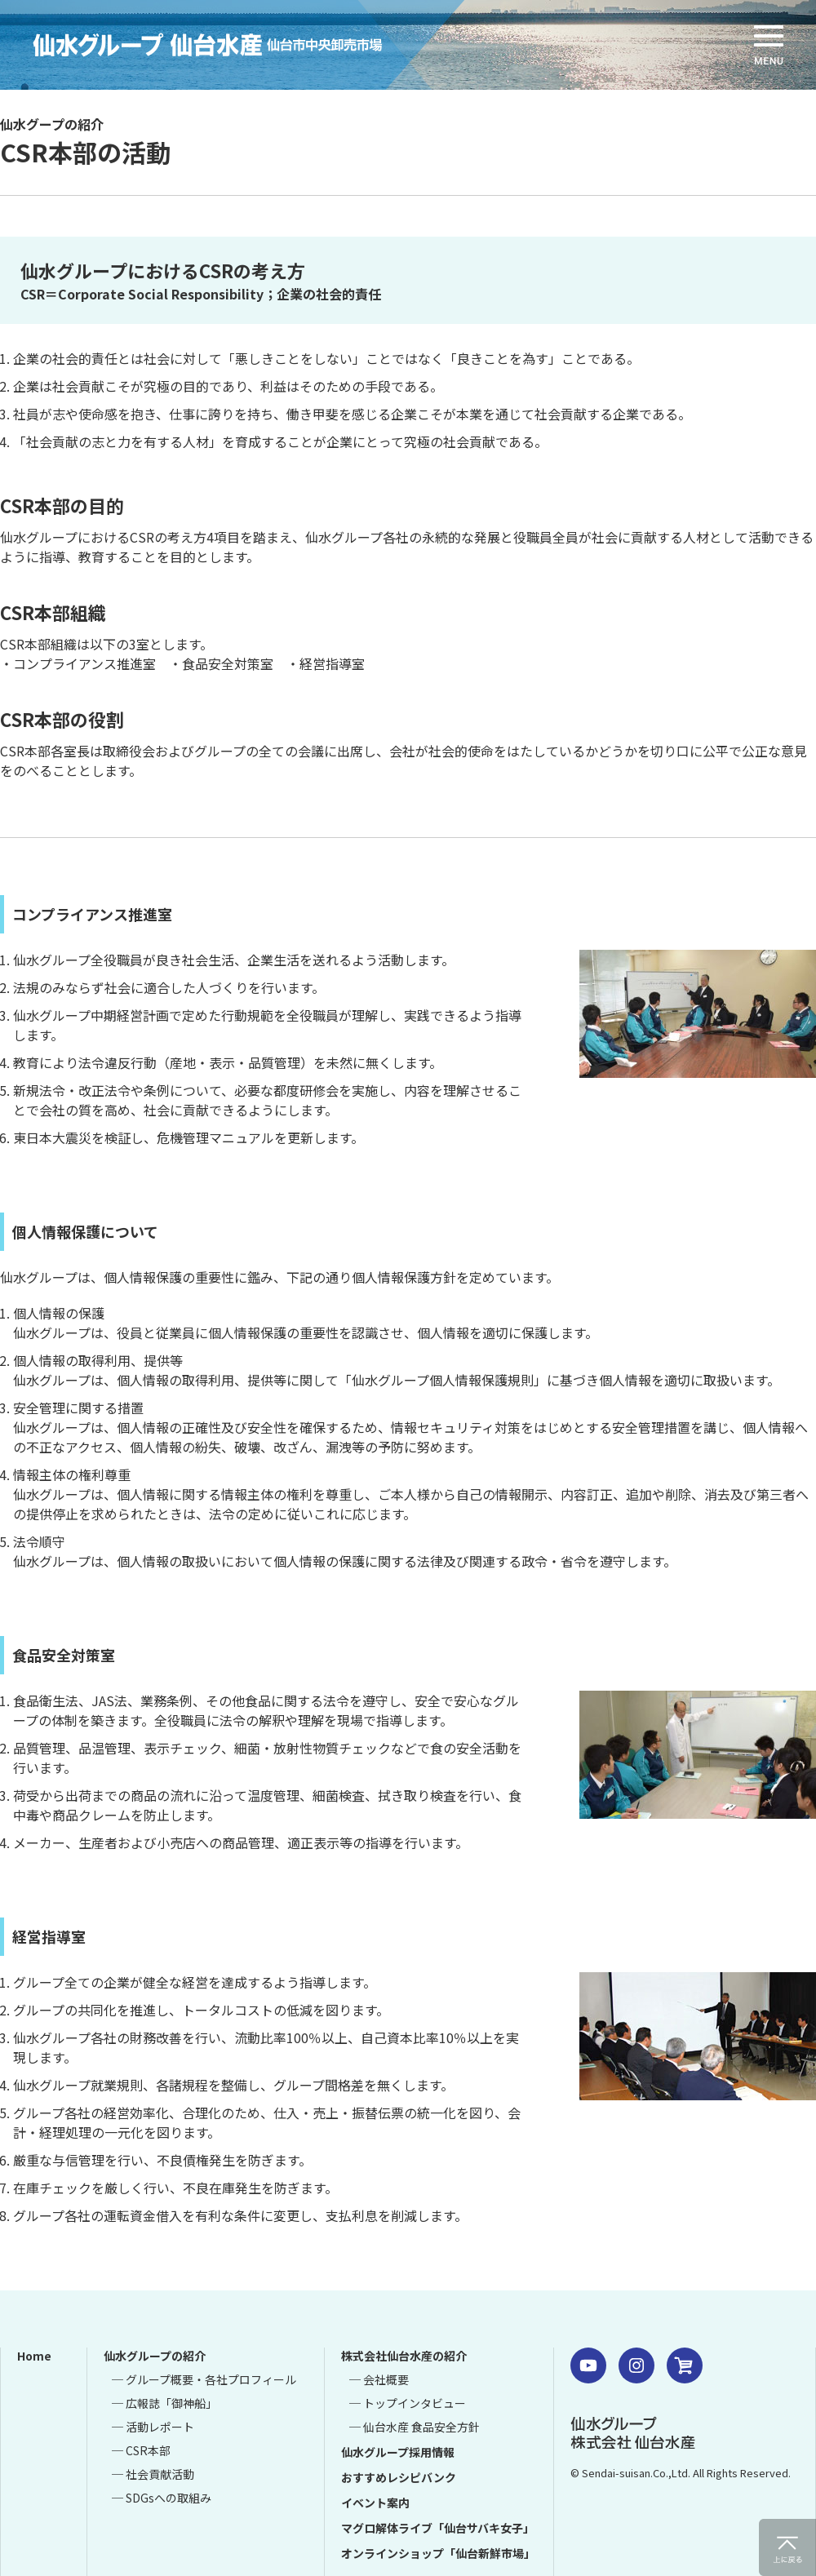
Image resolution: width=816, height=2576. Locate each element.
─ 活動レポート (153, 2427)
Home (34, 2356)
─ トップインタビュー (407, 2403)
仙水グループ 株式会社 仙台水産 (632, 2432)
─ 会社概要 (379, 2379)
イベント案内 (375, 2502)
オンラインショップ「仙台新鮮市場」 (438, 2553)
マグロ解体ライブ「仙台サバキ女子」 (437, 2528)
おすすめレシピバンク (398, 2477)
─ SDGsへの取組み (161, 2498)
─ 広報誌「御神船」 (164, 2403)
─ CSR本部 (141, 2450)
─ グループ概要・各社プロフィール (204, 2379)
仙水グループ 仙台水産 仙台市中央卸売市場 (232, 45)
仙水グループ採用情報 (398, 2452)
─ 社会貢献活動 (153, 2474)
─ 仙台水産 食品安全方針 (414, 2427)
